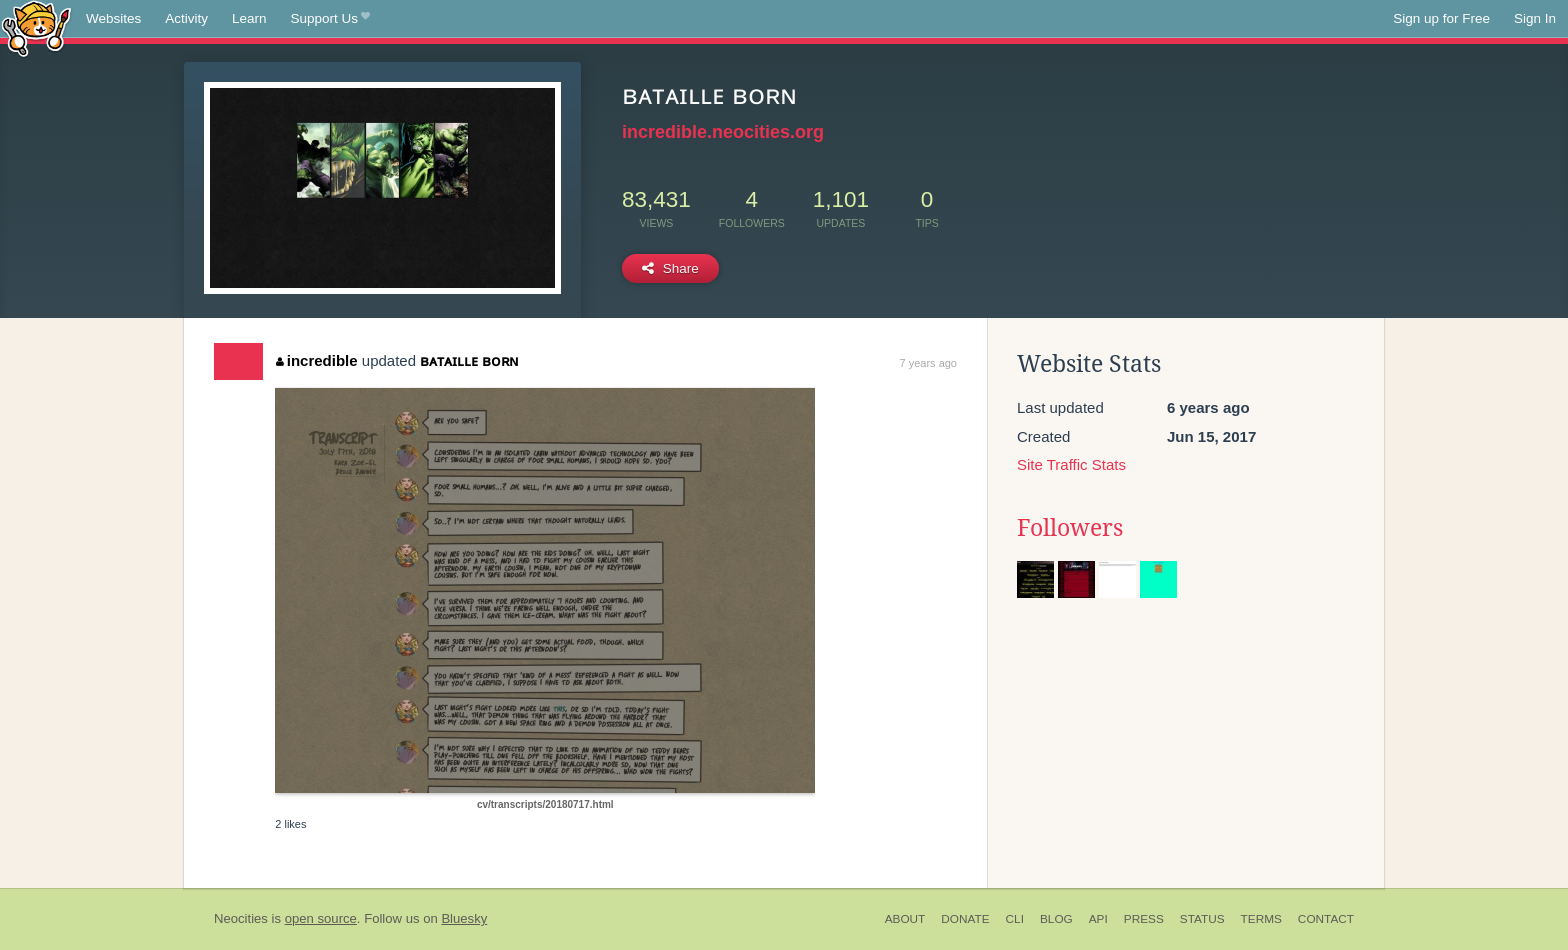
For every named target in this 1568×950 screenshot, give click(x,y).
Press (1144, 919)
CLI (1015, 919)
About (905, 919)
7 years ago (928, 363)
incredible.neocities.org (723, 132)
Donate (965, 919)
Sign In (1535, 18)
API (1098, 919)
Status (1202, 919)
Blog (1056, 919)
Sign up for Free (1441, 18)
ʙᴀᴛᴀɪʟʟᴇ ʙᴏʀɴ (469, 360)
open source (321, 918)
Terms (1261, 919)
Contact (1326, 919)
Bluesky (464, 918)
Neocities (241, 918)
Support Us (330, 19)
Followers (1070, 528)
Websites (113, 18)
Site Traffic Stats (1071, 464)
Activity (186, 18)
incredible (316, 360)
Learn (249, 18)
